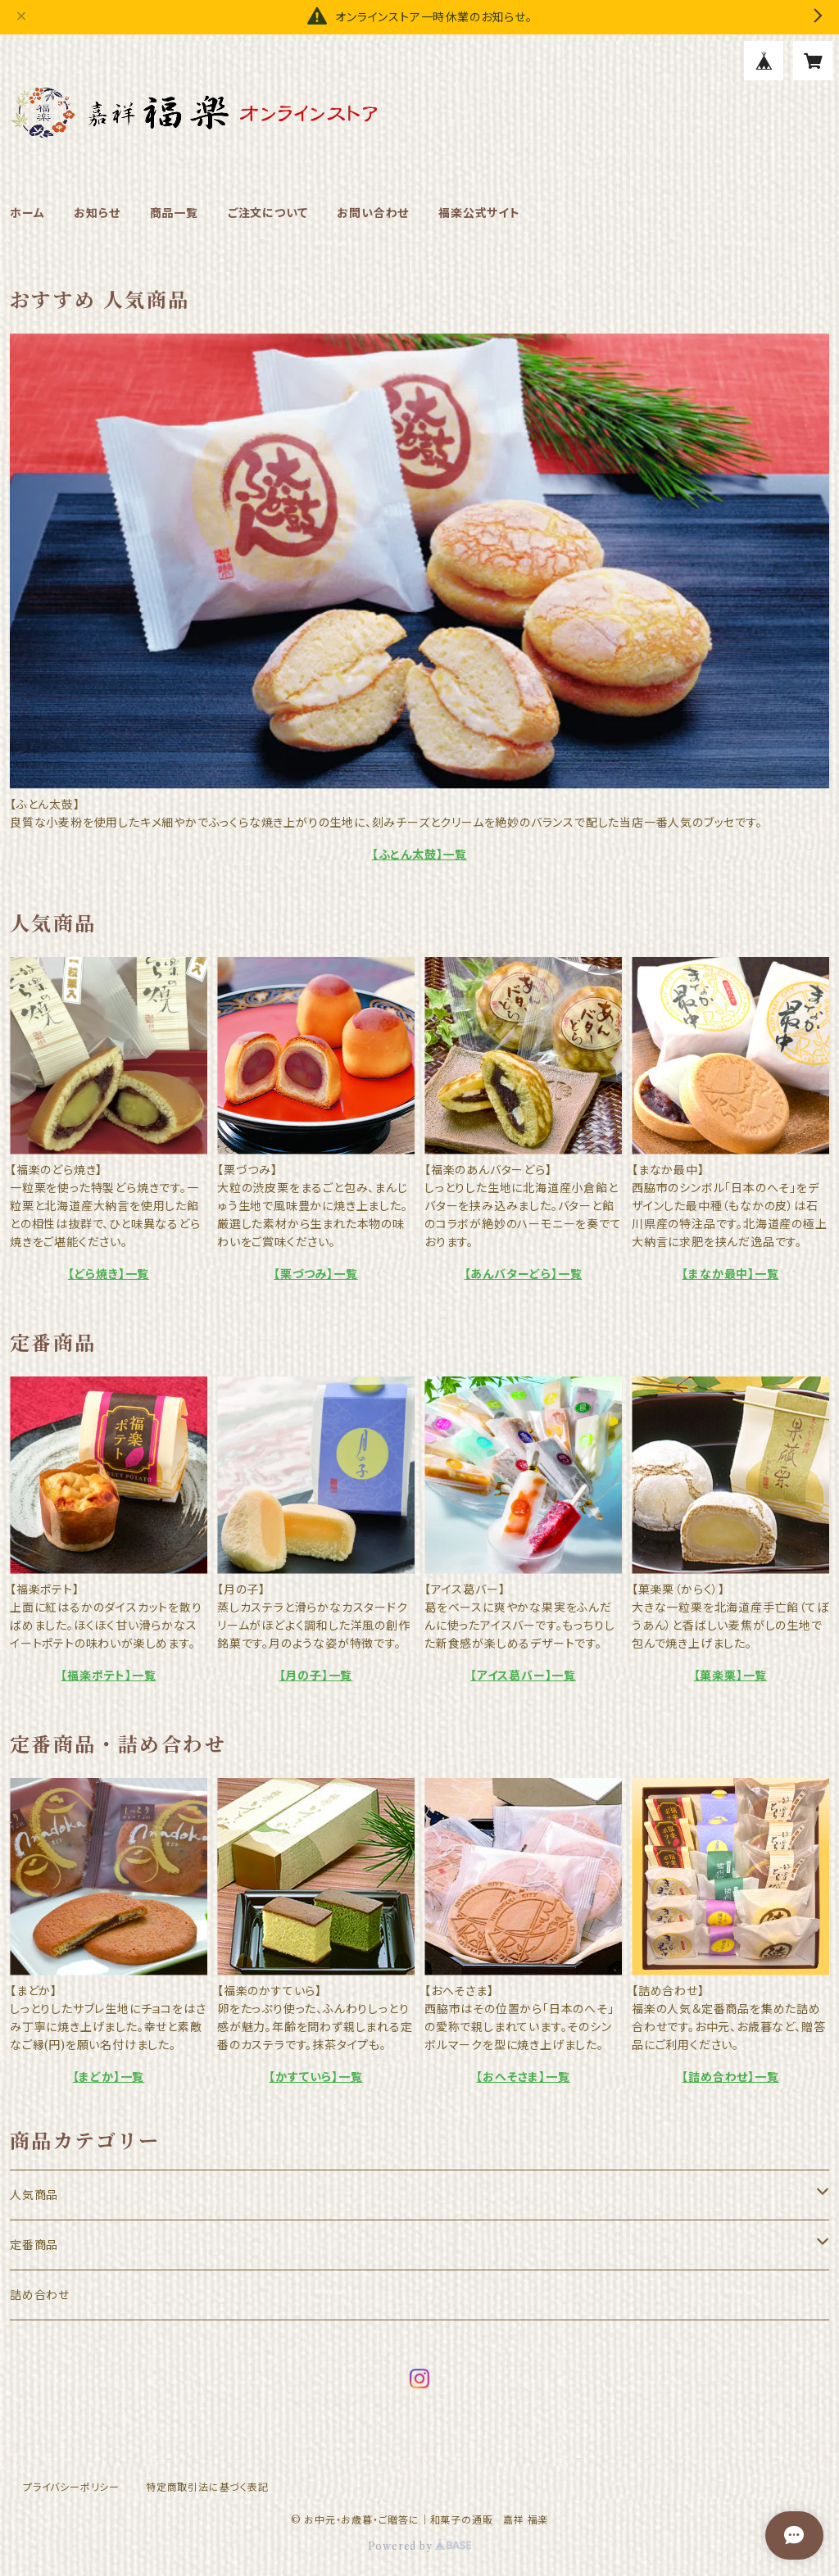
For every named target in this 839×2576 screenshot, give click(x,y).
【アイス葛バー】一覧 (523, 1675)
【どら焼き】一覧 (108, 1274)
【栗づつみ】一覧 (315, 1274)
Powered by (420, 2546)
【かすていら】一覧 (315, 2077)
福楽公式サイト (479, 213)
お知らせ (97, 213)
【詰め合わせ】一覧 (730, 2077)
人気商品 (34, 2195)
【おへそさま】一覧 (522, 2077)
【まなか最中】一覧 (730, 1274)
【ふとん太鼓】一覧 (419, 854)
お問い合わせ (373, 213)
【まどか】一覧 (109, 2077)
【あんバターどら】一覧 (524, 1274)
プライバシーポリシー (71, 2487)
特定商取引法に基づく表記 (207, 2487)
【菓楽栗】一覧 (731, 1675)
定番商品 (34, 2245)
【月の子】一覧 (316, 1675)
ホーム (27, 213)
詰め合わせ (40, 2295)
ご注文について (268, 213)
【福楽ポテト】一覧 (108, 1675)
